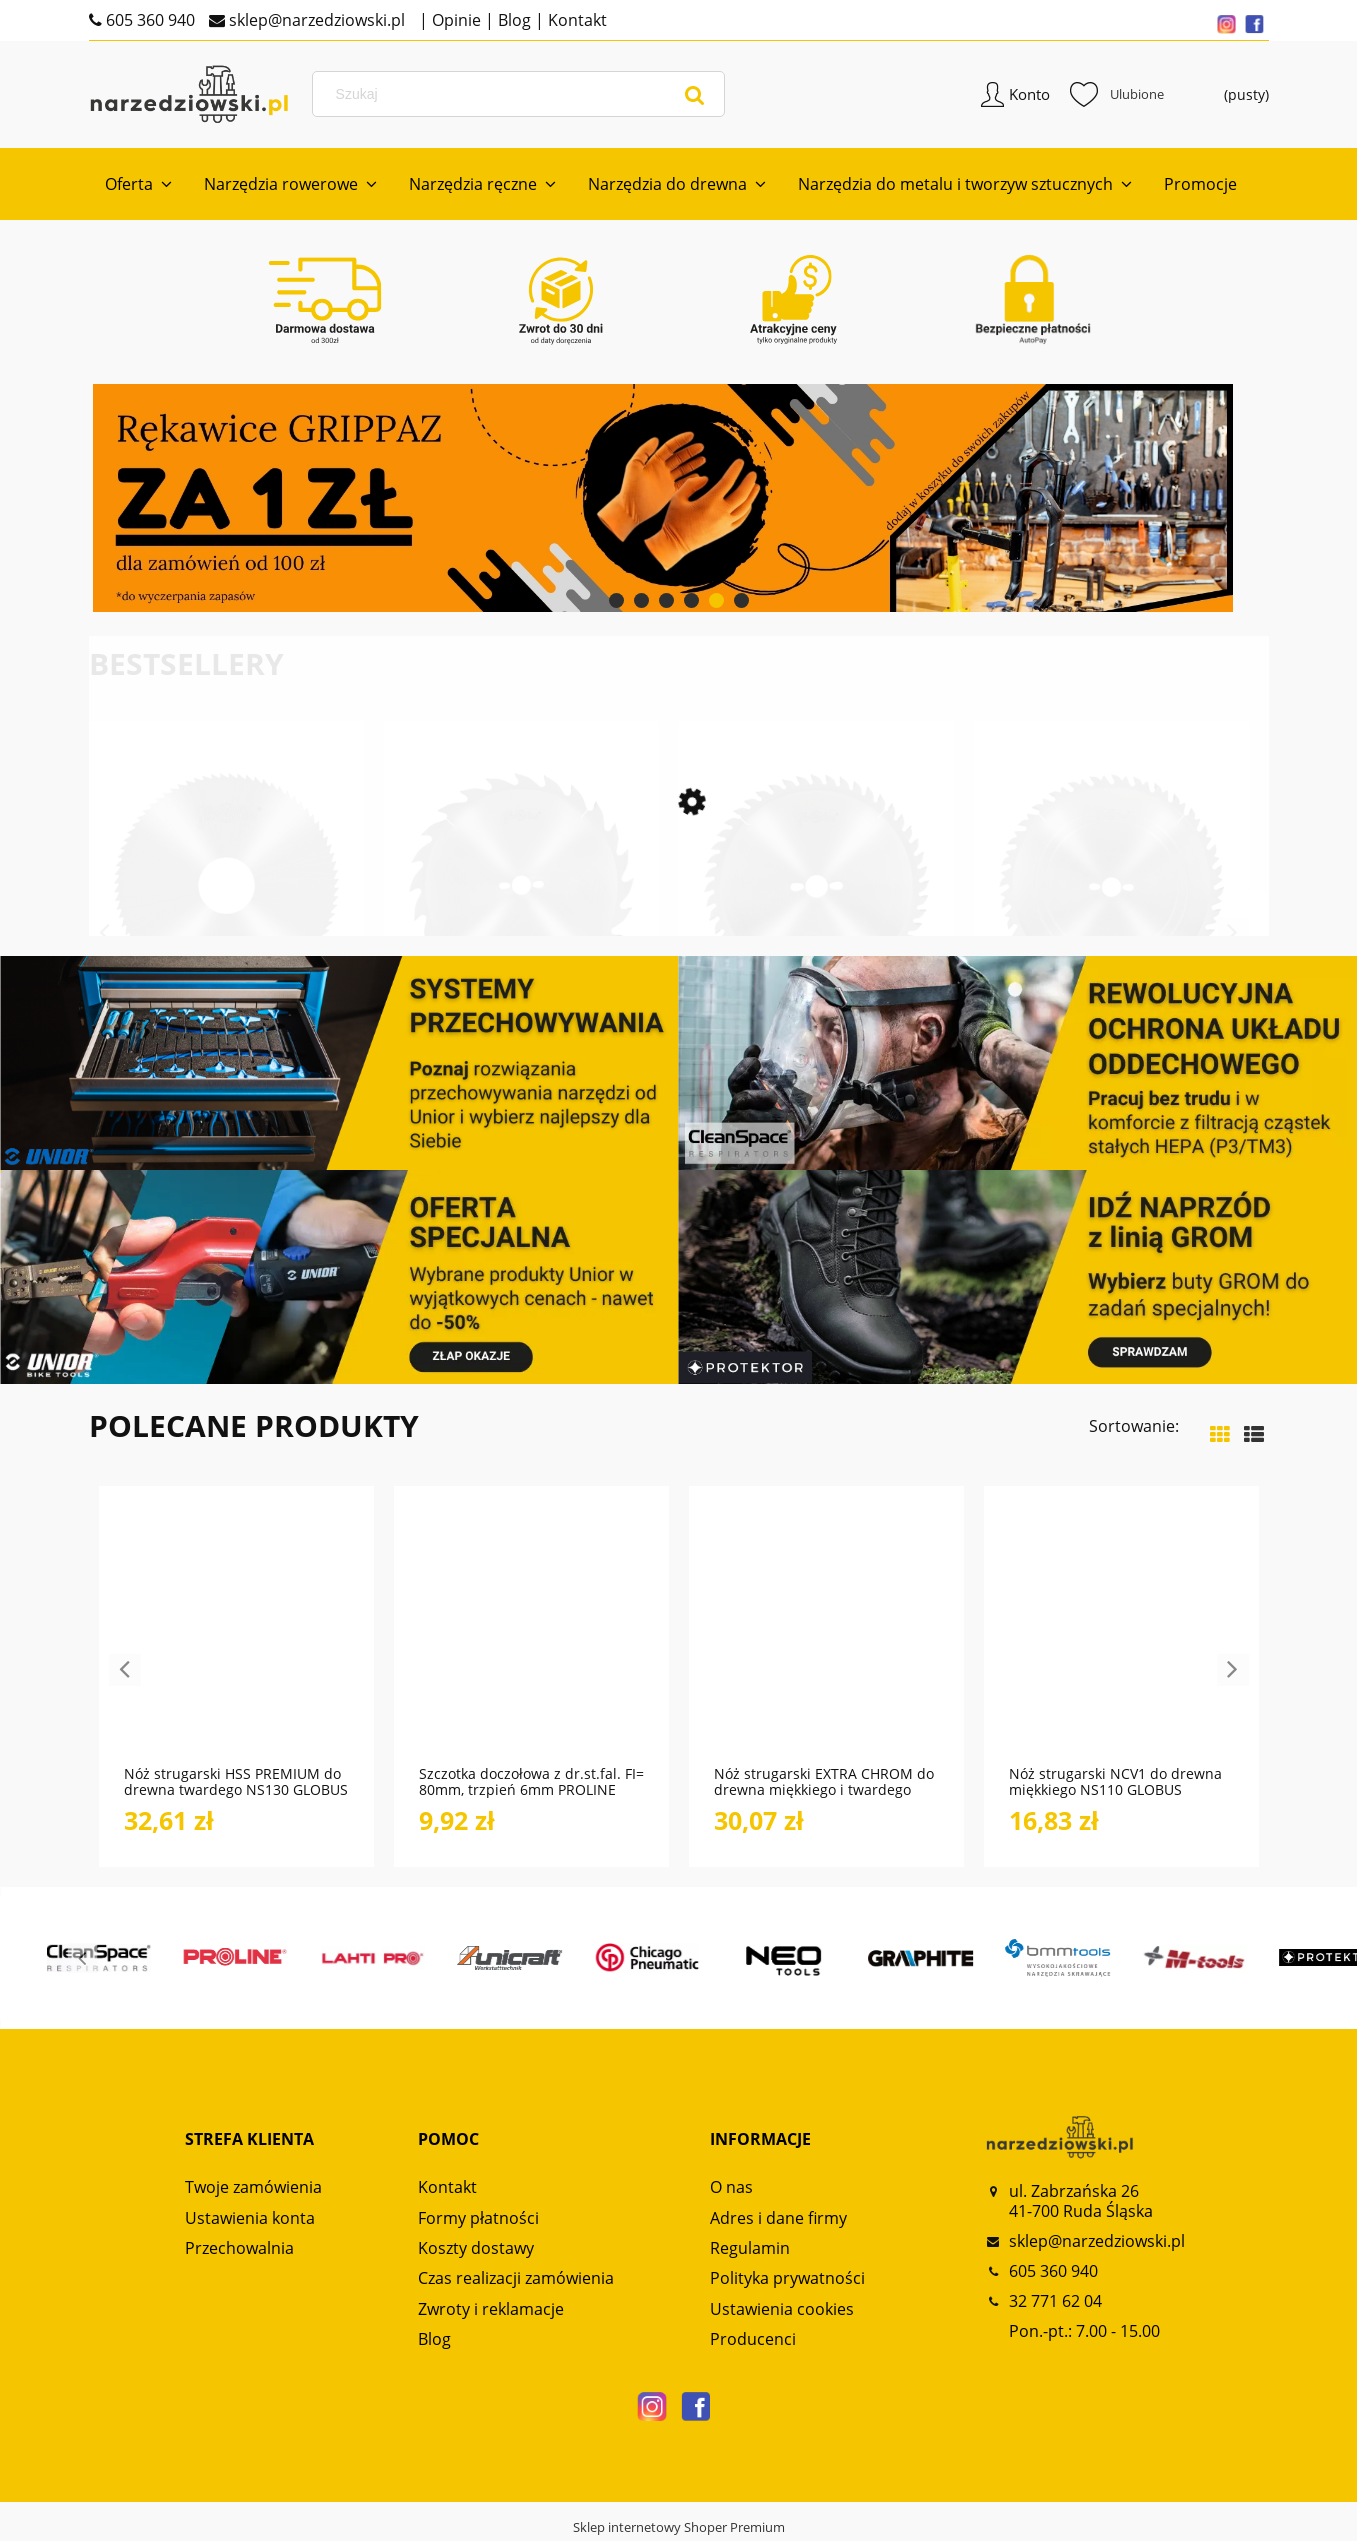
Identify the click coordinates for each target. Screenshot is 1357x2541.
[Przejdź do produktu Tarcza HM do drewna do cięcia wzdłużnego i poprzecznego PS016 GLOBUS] (1111, 915)
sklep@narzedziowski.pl (315, 20)
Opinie (454, 20)
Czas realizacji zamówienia (516, 2278)
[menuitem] (138, 184)
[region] (679, 498)
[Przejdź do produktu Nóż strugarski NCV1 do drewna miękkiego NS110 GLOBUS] (1121, 1636)
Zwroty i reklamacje (491, 2309)
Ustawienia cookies (782, 2309)
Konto (1029, 94)
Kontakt (575, 20)
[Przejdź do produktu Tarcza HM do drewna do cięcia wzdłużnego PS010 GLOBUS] (521, 915)
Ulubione (1117, 94)
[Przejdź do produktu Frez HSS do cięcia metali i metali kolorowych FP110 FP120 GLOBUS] (226, 915)
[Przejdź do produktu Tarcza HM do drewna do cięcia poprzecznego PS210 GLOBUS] (816, 915)
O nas (731, 2187)
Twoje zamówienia (253, 2187)
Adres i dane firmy (778, 2218)
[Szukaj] (695, 94)
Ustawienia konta (250, 2218)
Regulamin (750, 2248)
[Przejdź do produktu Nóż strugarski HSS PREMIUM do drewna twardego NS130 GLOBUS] (236, 1636)
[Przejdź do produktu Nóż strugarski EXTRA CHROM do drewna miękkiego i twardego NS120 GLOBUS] (826, 1636)
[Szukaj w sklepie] (523, 94)
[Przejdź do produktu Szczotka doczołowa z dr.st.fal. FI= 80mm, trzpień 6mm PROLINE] (531, 1636)
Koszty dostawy (476, 2248)
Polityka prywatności (787, 2278)
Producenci (753, 2339)
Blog (512, 20)
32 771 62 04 (1055, 2301)
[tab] (616, 600)
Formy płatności (478, 2218)
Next (1233, 933)
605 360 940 (148, 20)
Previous (105, 933)
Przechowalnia (239, 2248)
